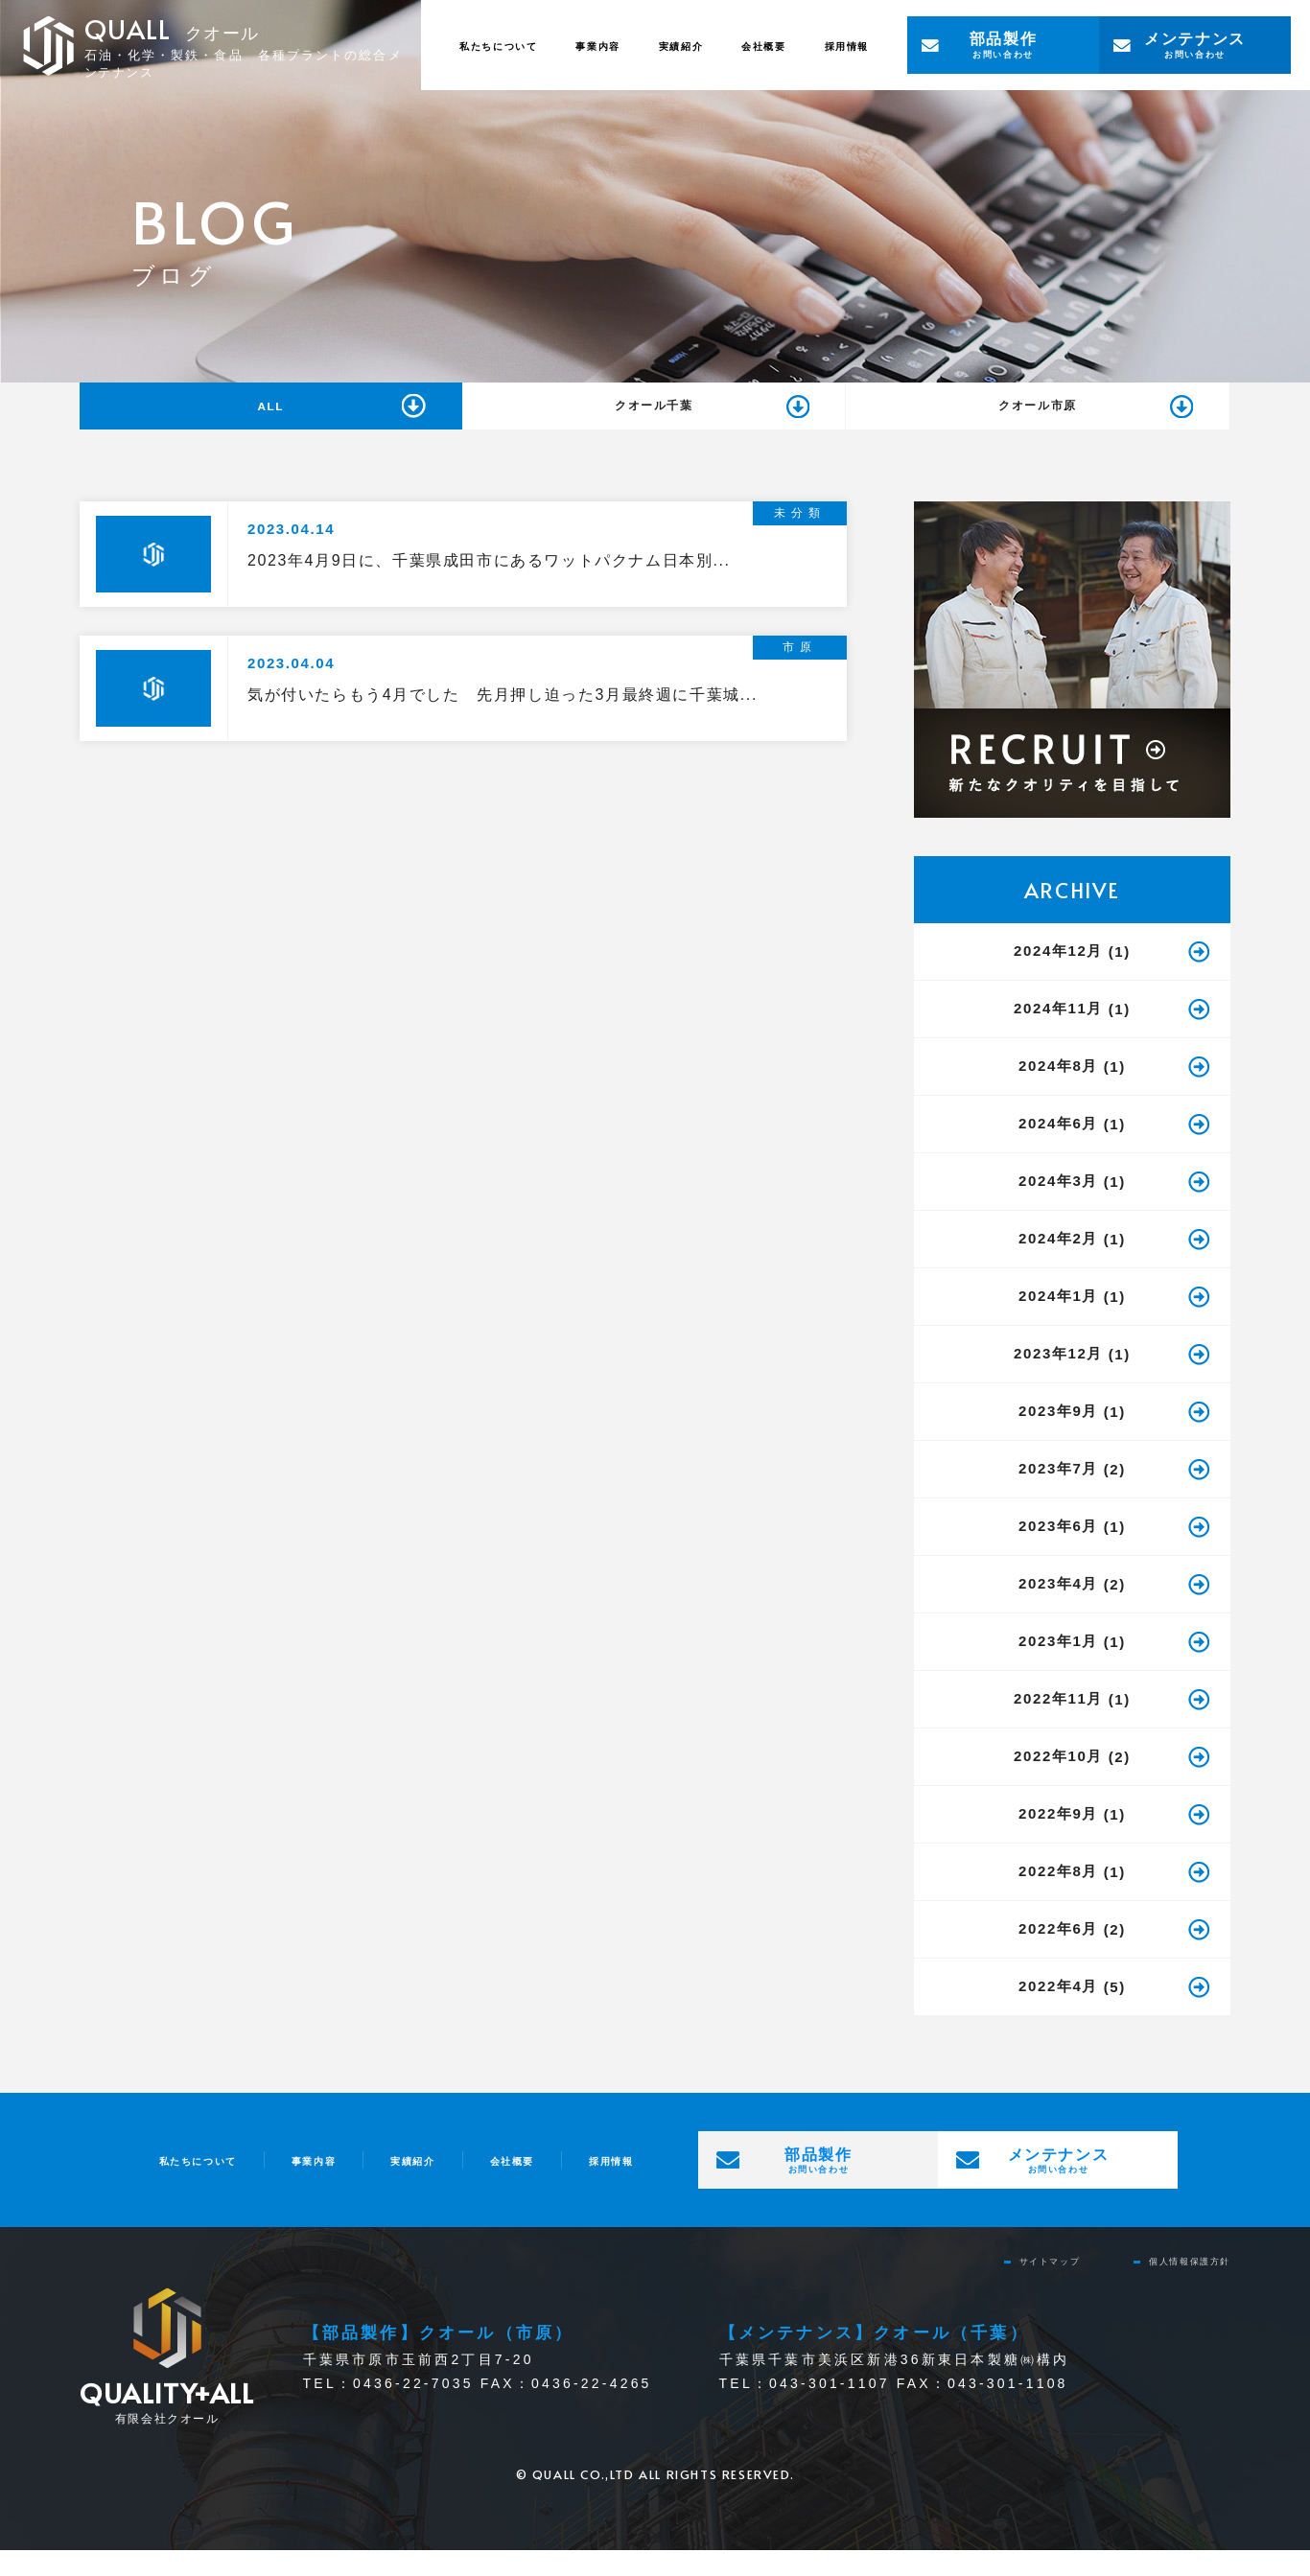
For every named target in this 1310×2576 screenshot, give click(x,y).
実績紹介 (633, 44)
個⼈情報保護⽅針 (1174, 2285)
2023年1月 (1058, 1666)
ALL (270, 418)
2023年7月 (1058, 1493)
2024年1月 (1058, 1320)
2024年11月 (1058, 1033)
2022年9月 (1058, 1838)
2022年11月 (1058, 1723)
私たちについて (404, 44)
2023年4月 (1058, 1608)
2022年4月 (1058, 2011)
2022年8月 (1058, 1896)
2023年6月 (1058, 1551)
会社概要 (734, 44)
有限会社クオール (167, 2425)
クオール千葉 (654, 419)
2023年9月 (1058, 1435)
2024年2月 (1058, 1263)
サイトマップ (1008, 2285)
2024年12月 (1058, 975)
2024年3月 (1058, 1205)
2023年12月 (1058, 1378)
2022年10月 (1058, 1781)
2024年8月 (1058, 1090)
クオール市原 (1037, 419)
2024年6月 (1058, 1148)
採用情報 (837, 44)
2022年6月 (1058, 1953)
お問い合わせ (1003, 44)
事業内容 (530, 44)
